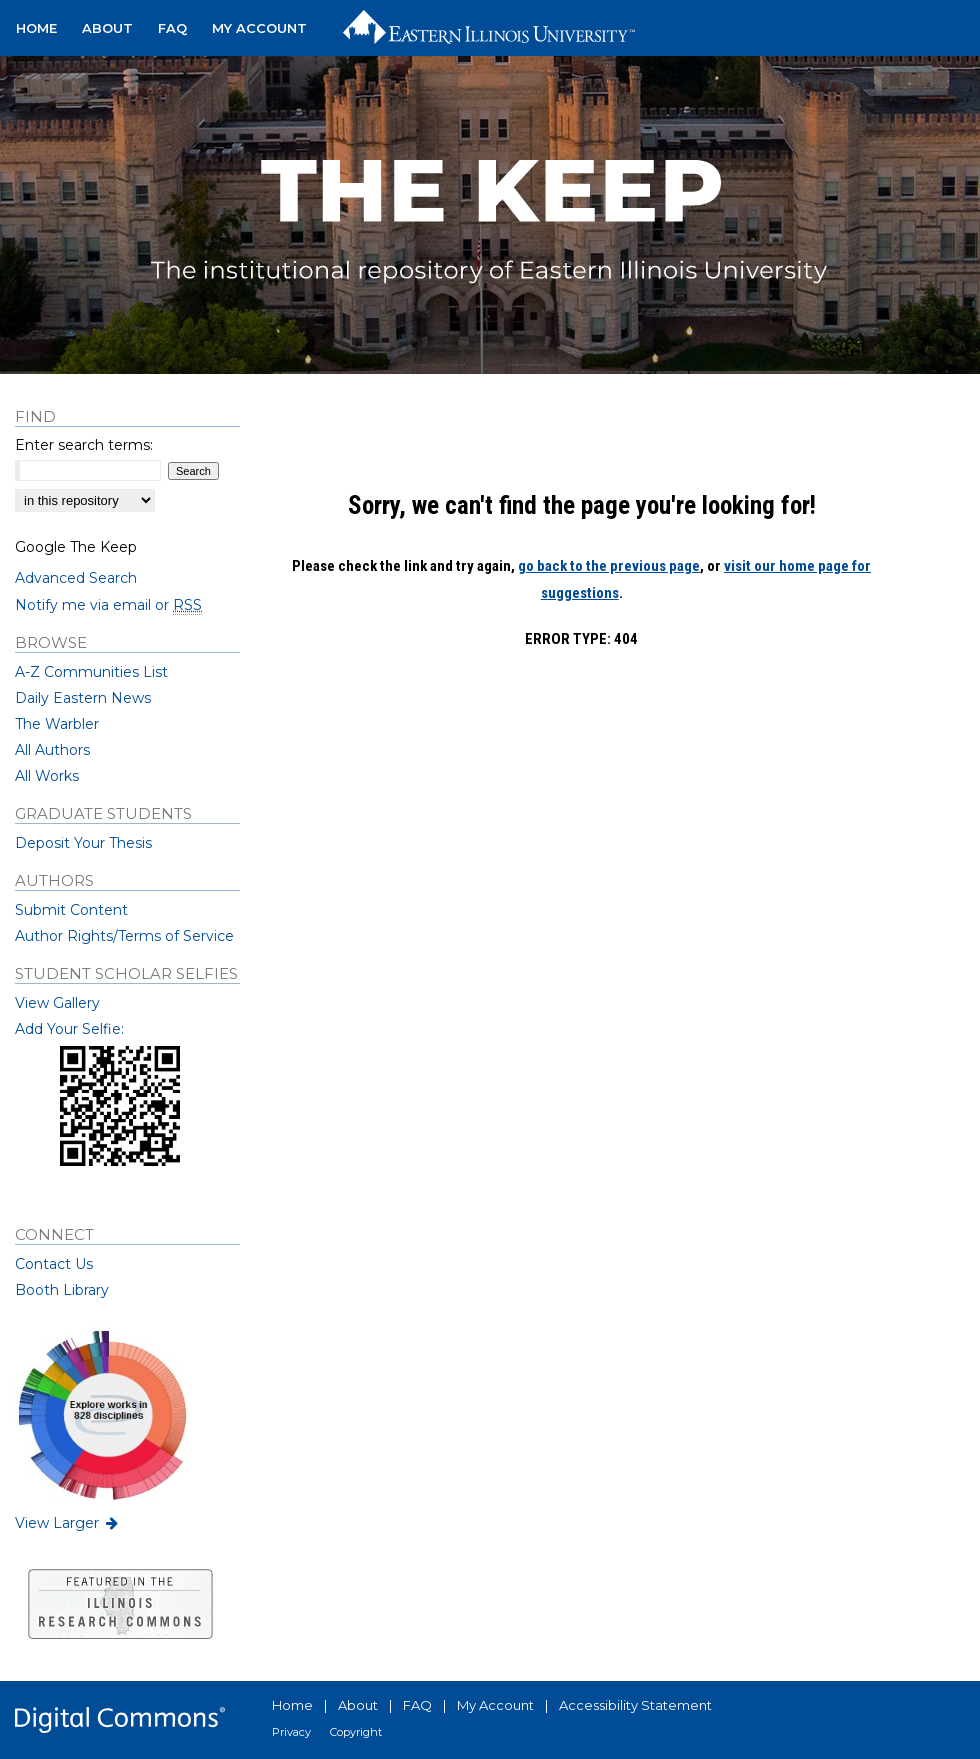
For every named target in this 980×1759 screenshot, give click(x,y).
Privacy (291, 1732)
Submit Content (71, 910)
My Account (495, 1705)
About (358, 1705)
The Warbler (57, 724)
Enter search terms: (84, 445)
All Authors (52, 750)
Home (292, 1705)
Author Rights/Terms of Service (124, 936)
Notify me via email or (108, 605)
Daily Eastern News (83, 698)
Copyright (356, 1732)
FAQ (417, 1705)
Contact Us (54, 1264)
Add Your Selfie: (69, 1029)
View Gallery (57, 1003)
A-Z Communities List (91, 672)
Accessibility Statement (635, 1705)
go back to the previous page (609, 566)
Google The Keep (76, 547)
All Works (47, 776)
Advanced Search (76, 578)
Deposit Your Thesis (83, 843)
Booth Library (62, 1290)
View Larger (68, 1523)
